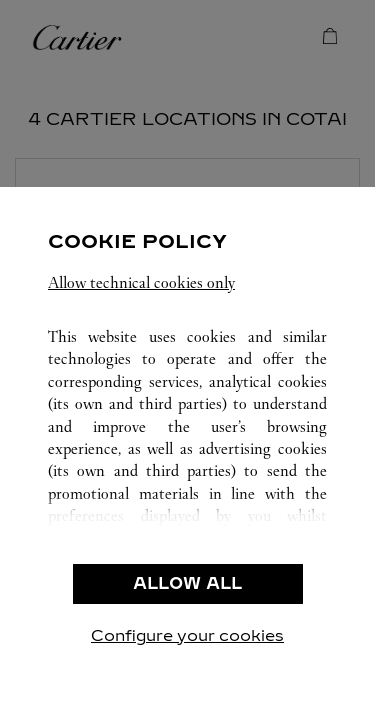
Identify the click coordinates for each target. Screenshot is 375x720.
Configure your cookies (187, 635)
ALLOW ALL (187, 583)
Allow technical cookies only (141, 282)
